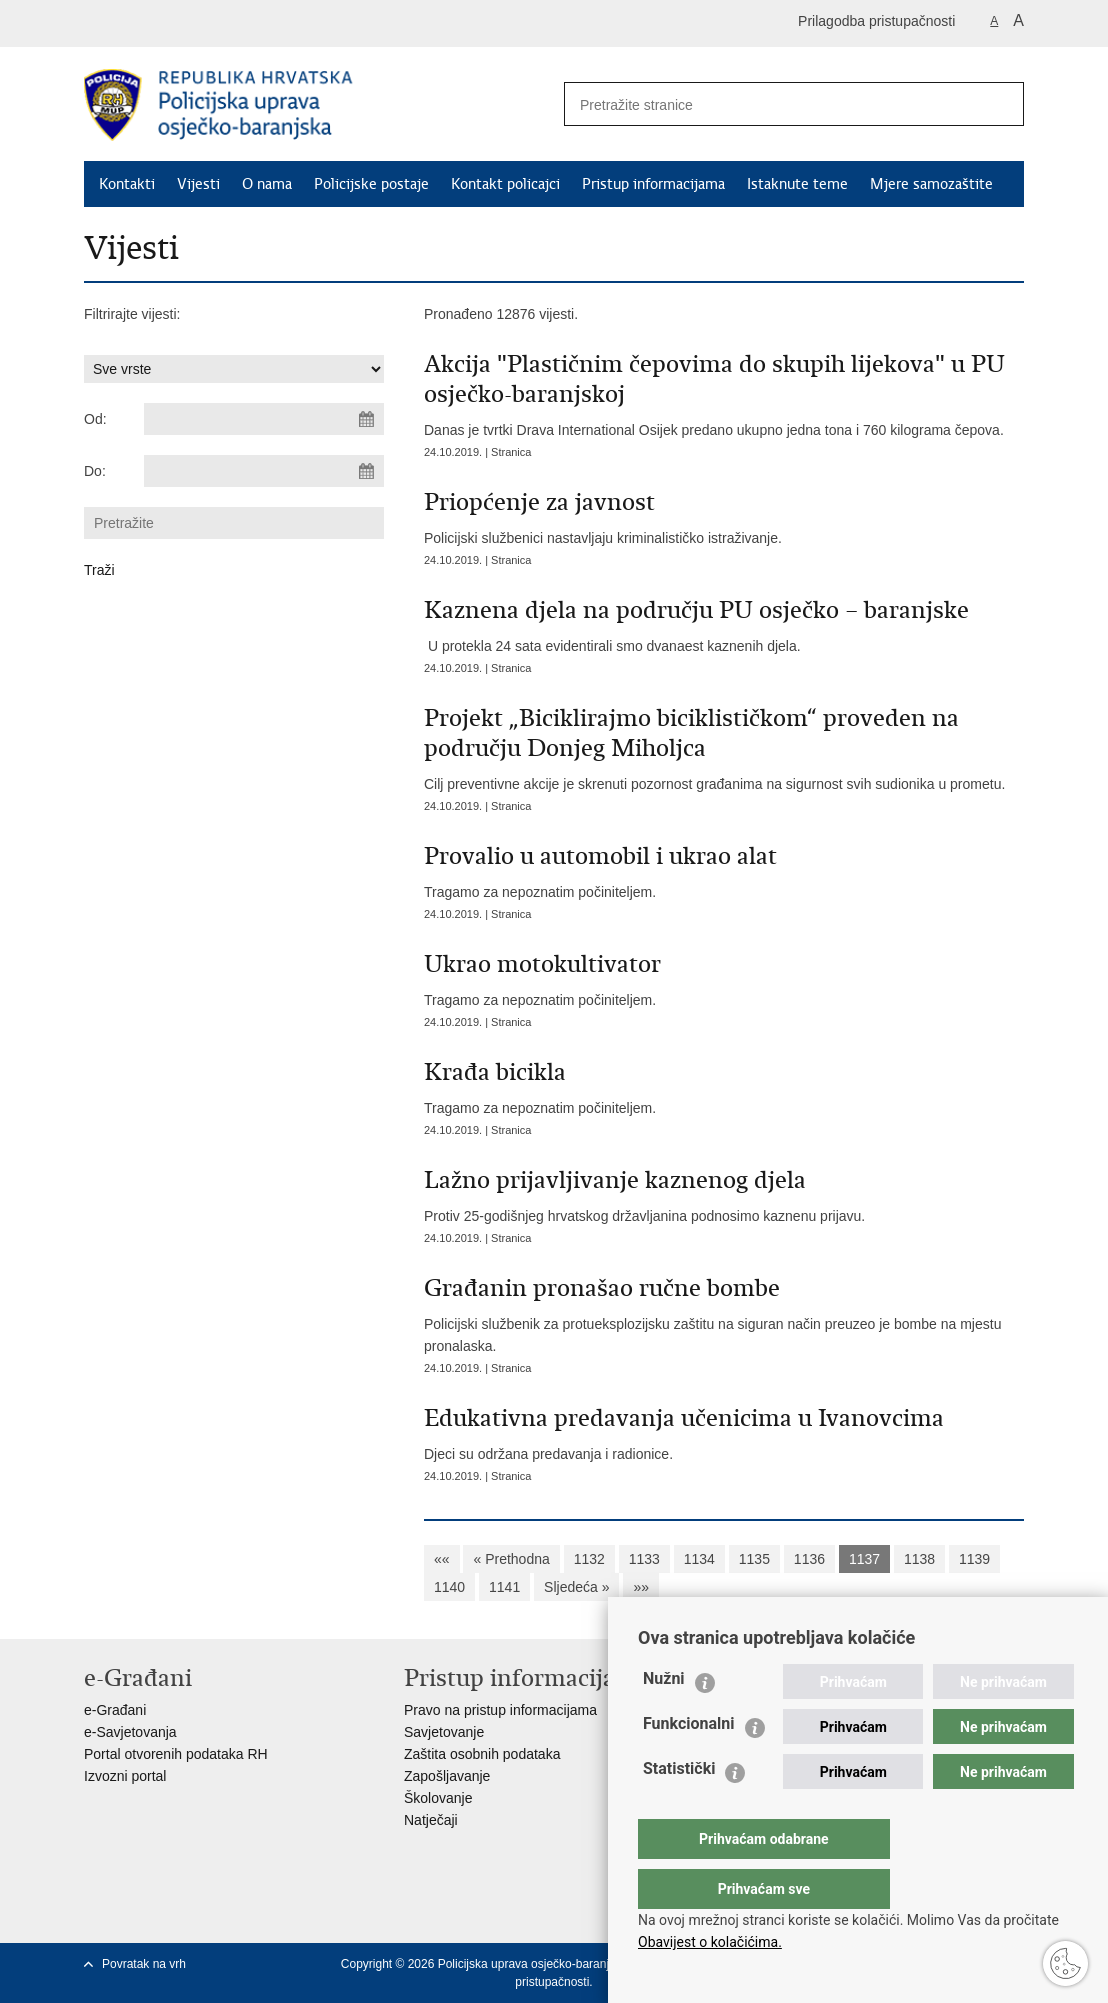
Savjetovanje (444, 1732)
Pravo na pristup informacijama (500, 1710)
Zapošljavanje (447, 1776)
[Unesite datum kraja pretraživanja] (264, 471)
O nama (267, 184)
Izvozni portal (125, 1776)
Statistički (679, 1808)
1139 (974, 1559)
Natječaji (431, 1820)
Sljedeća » (576, 1587)
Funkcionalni (689, 1763)
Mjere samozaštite (931, 184)
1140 (449, 1587)
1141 (504, 1587)
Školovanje (438, 1798)
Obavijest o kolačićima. (710, 1942)
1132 (589, 1559)
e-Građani (115, 1710)
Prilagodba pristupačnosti (876, 21)
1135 (754, 1559)
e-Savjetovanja (130, 1732)
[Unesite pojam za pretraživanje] (765, 104)
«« (442, 1559)
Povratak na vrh (144, 1964)
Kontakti (127, 184)
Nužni (664, 1718)
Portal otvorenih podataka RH (176, 1754)
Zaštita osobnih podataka (482, 1754)
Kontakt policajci (505, 184)
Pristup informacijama (653, 184)
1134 (699, 1559)
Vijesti (198, 184)
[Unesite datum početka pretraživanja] (264, 419)
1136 (809, 1559)
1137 (864, 1559)
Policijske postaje (371, 184)
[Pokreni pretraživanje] (1001, 104)
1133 (644, 1559)
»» (641, 1587)
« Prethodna (511, 1559)
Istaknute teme (797, 184)
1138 (919, 1559)
